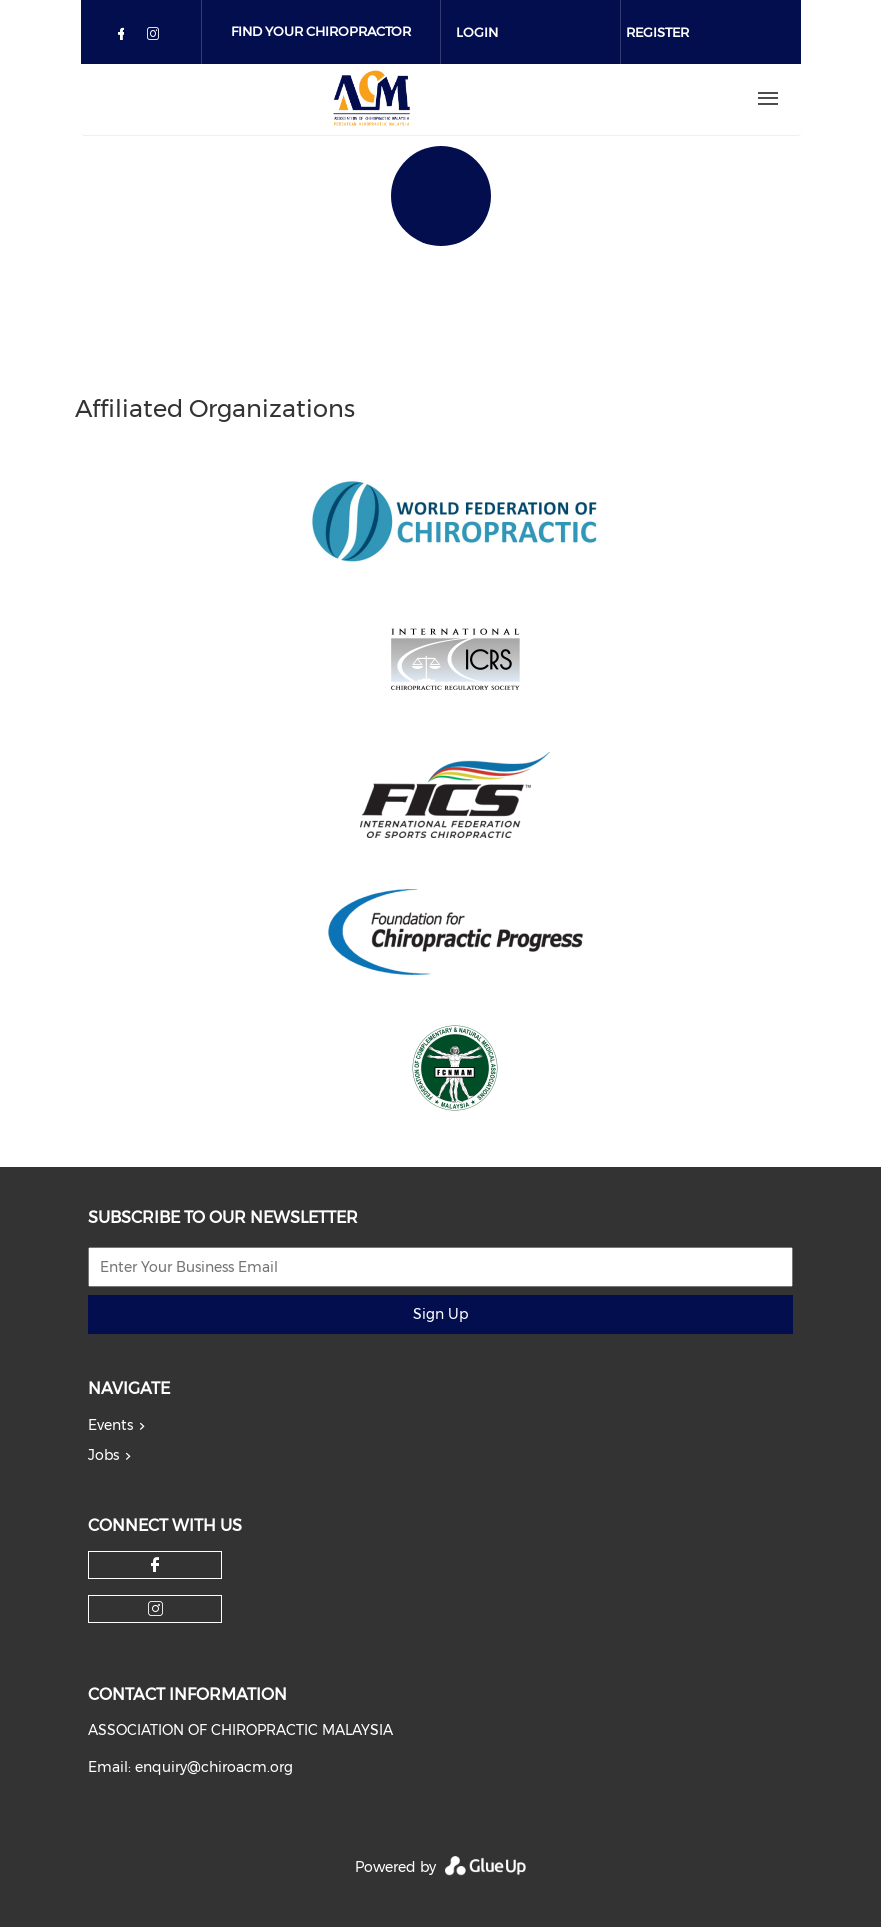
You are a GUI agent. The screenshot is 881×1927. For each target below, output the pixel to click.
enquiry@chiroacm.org (214, 1767)
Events (110, 1425)
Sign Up (440, 1314)
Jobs (103, 1455)
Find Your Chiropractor (321, 31)
